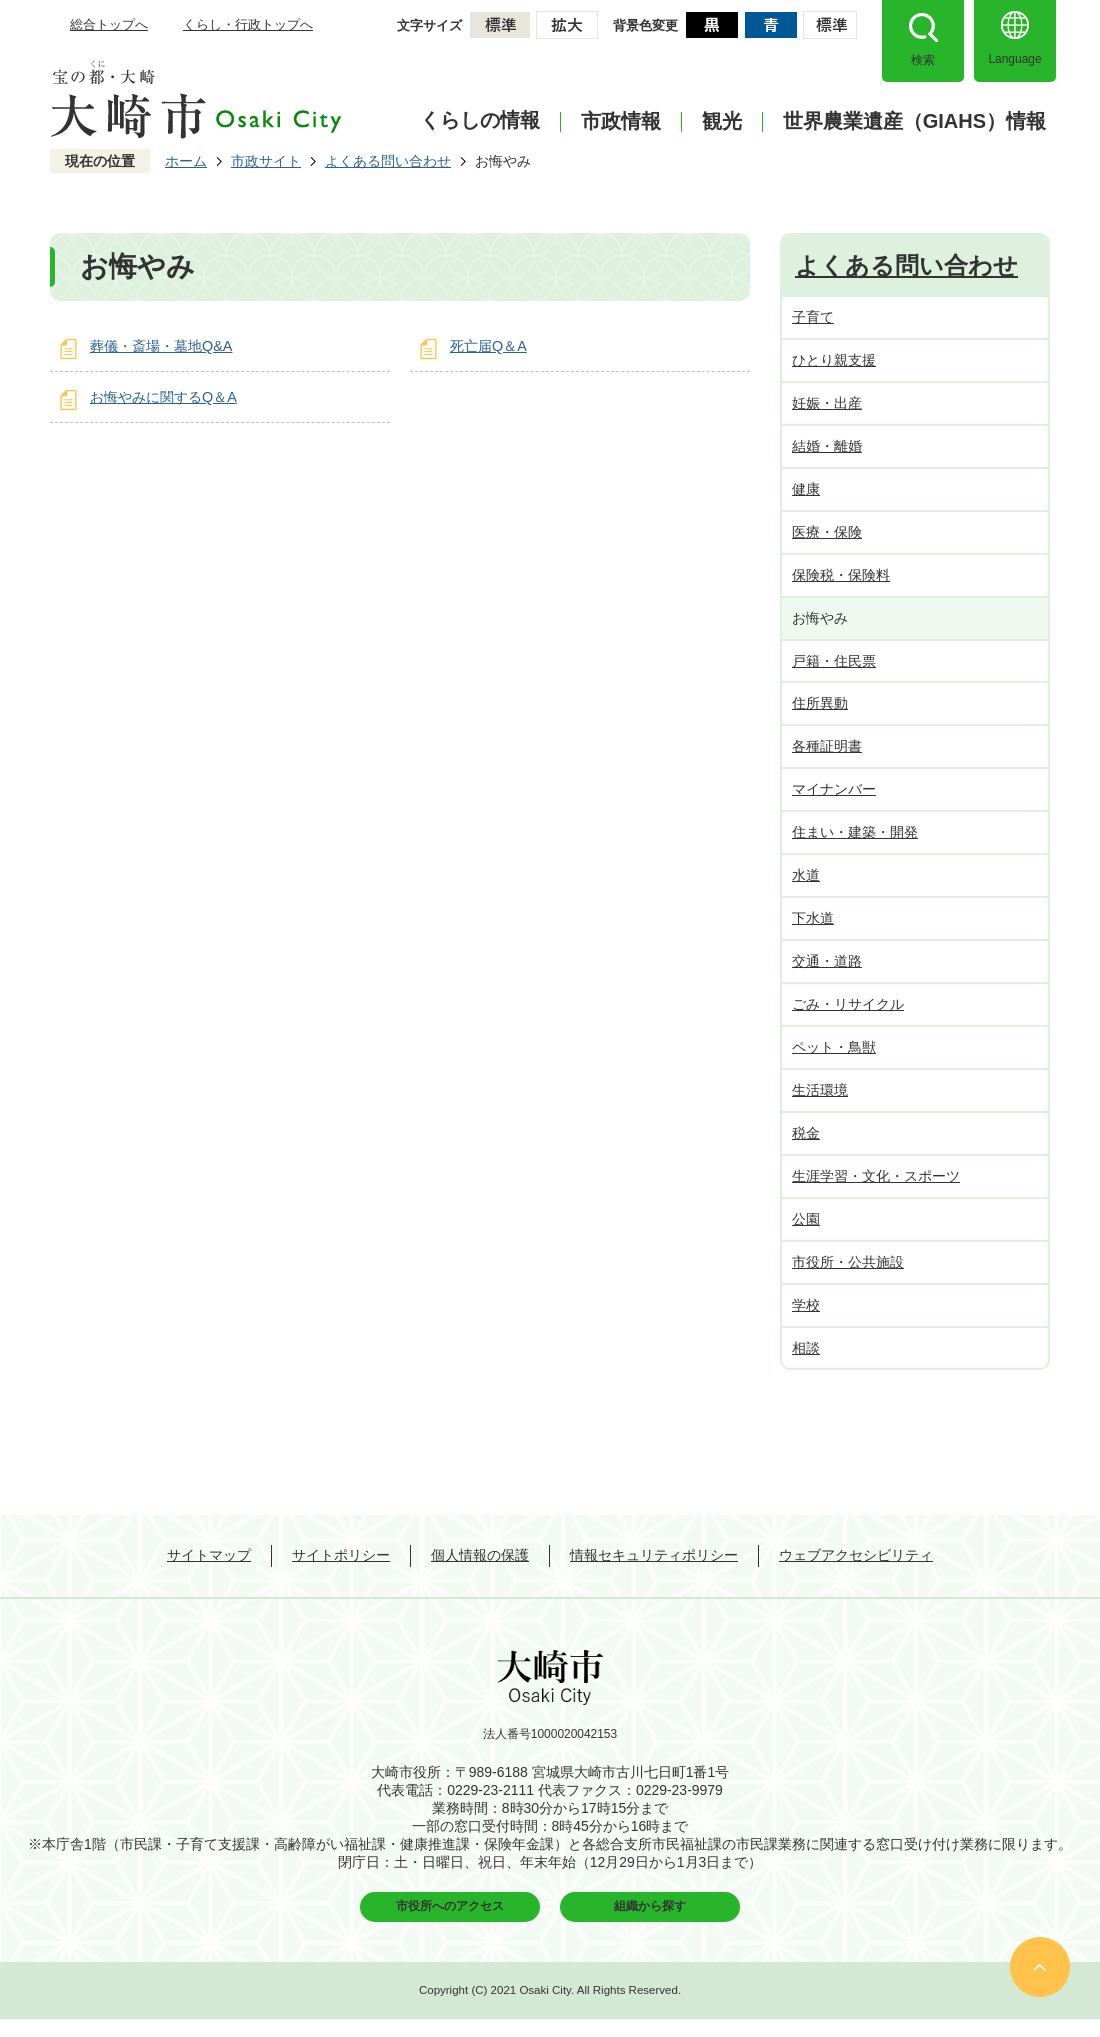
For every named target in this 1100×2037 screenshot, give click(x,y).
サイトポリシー (341, 1555)
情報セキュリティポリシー (654, 1555)
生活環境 (820, 1090)
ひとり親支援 (834, 360)
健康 (806, 489)
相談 (806, 1348)
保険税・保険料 (841, 575)
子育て (813, 317)
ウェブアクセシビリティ (856, 1555)
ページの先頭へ (1040, 1967)
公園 (806, 1219)
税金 (806, 1133)
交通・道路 (827, 961)
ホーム (186, 161)
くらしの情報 (480, 120)
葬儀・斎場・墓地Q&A (161, 346)
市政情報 (621, 121)
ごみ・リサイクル (848, 1004)
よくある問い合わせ (388, 161)
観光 (722, 121)
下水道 (813, 918)
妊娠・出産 (827, 403)
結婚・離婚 (827, 446)
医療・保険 (827, 532)
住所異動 (820, 703)
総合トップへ (109, 24)
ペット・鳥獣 (834, 1047)
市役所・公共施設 (848, 1262)
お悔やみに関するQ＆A (163, 397)
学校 (806, 1305)
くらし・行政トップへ (248, 24)
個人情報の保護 (480, 1555)
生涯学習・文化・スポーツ (876, 1176)
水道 (806, 875)
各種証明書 (827, 746)
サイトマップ (209, 1555)
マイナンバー (834, 789)
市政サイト (266, 161)
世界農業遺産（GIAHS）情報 (914, 121)
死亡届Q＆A (488, 346)
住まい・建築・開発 (855, 832)
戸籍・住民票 (834, 661)
